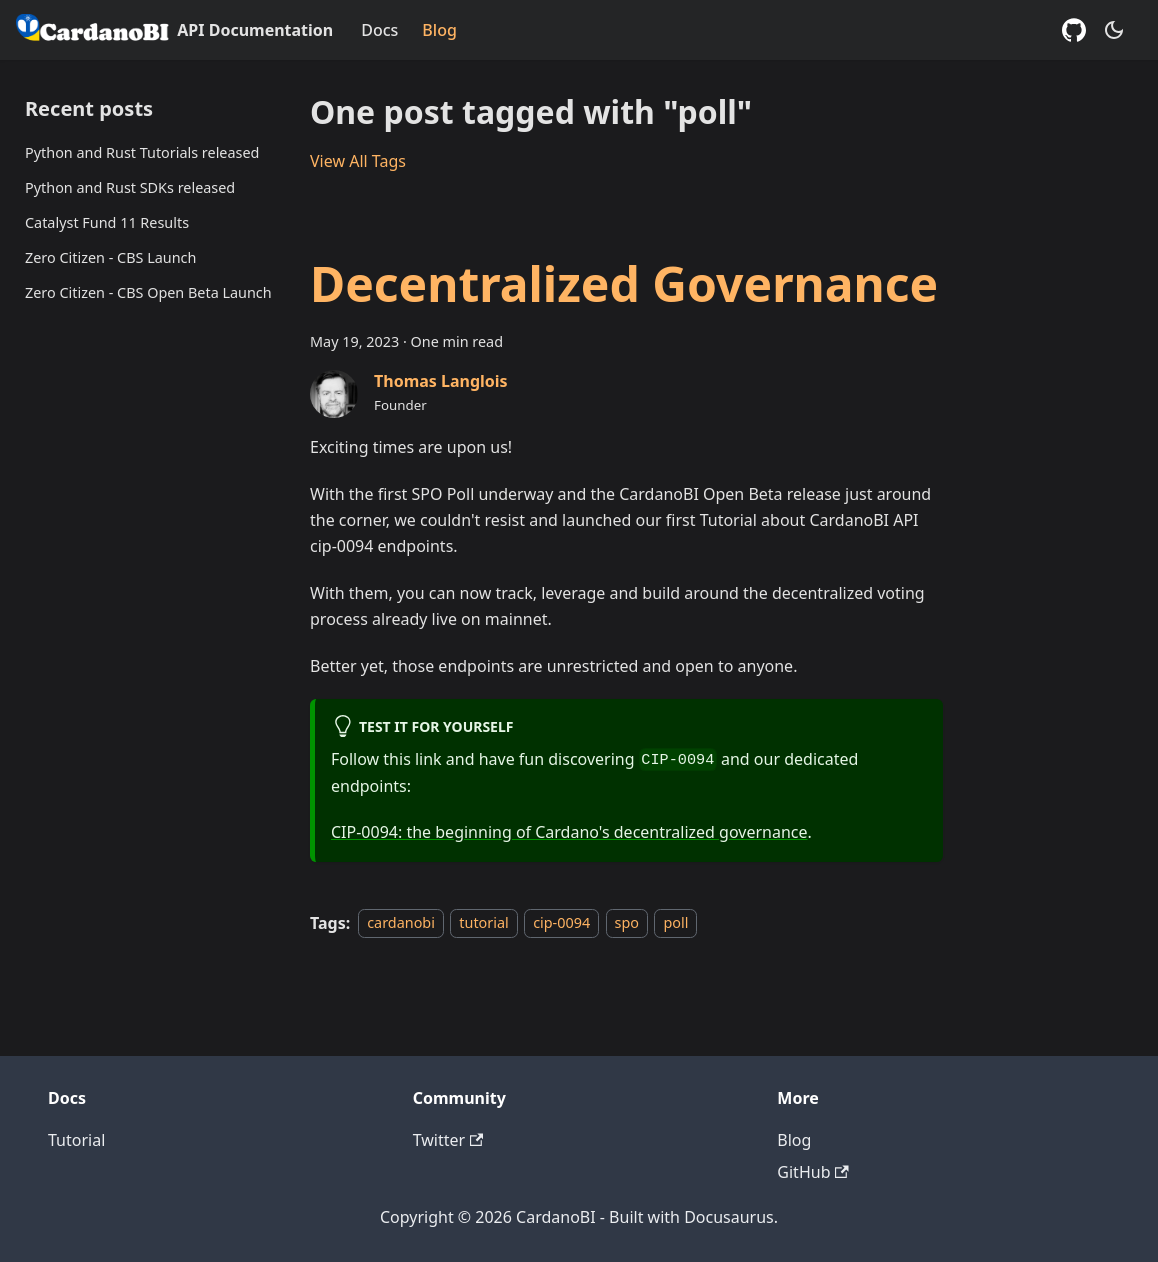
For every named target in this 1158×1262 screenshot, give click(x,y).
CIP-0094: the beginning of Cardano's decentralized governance (569, 832)
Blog (439, 30)
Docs (379, 30)
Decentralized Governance (624, 283)
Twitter (448, 1140)
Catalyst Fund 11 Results (107, 222)
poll (675, 923)
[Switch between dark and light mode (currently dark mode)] (1114, 30)
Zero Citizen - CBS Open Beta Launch (148, 292)
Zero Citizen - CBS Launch (110, 257)
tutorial (483, 923)
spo (627, 923)
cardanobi (401, 923)
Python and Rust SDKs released (130, 187)
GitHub (812, 1172)
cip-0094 (561, 923)
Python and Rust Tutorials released (142, 152)
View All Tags (358, 161)
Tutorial (76, 1140)
